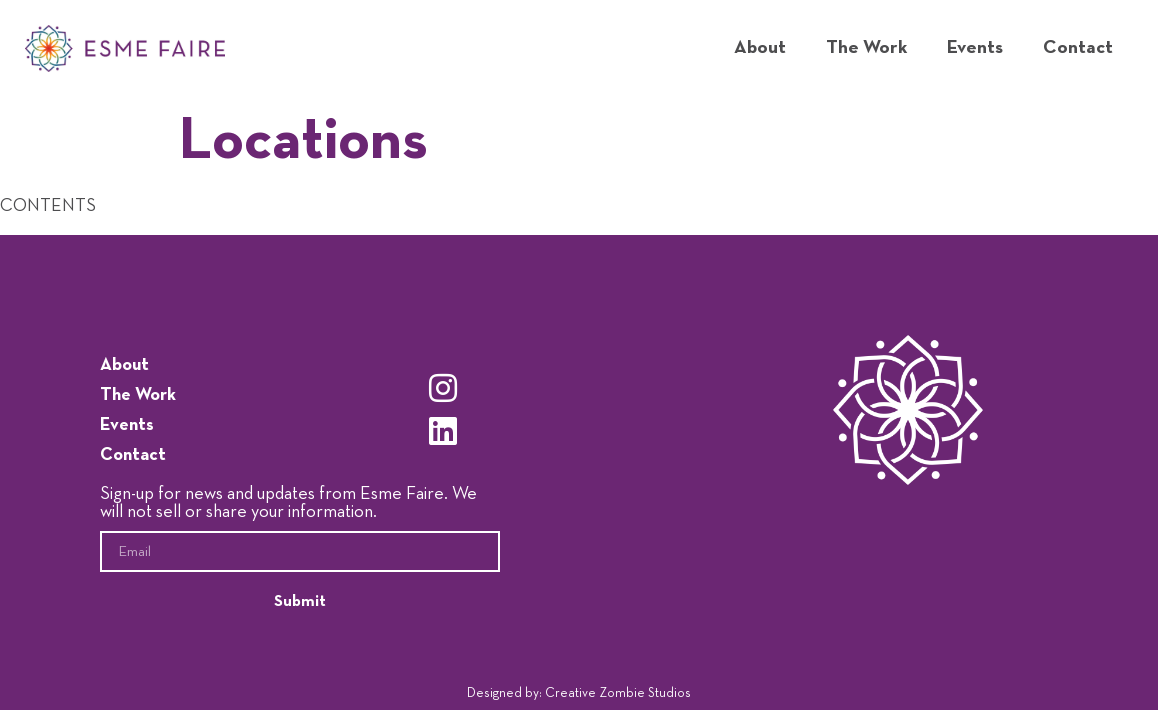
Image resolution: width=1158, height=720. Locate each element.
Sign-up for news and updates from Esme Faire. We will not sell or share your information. (288, 503)
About (760, 47)
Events (975, 47)
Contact (1078, 47)
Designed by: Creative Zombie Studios (579, 693)
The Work (866, 47)
